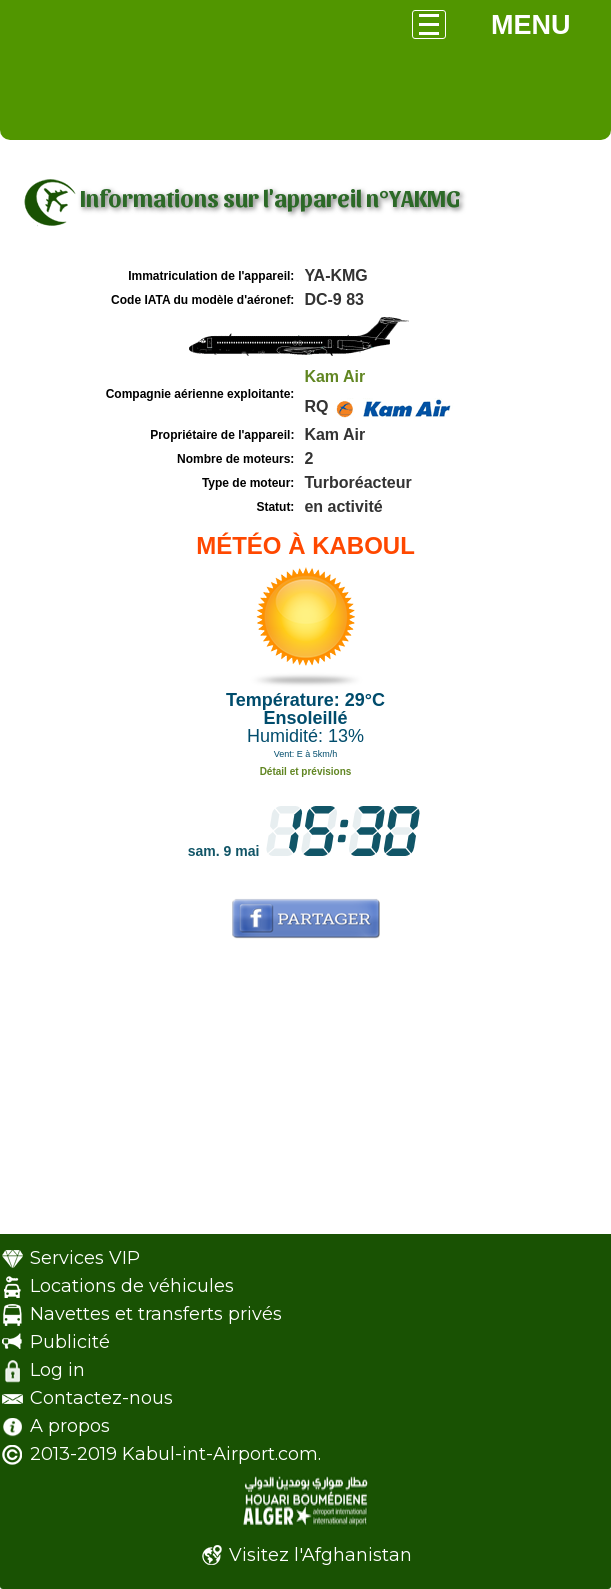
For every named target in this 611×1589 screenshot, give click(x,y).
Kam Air (334, 376)
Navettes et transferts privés (156, 1314)
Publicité (70, 1342)
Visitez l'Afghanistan (320, 1555)
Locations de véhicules (132, 1286)
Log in (57, 1370)
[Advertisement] (305, 1094)
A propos (70, 1426)
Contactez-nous (101, 1398)
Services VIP (85, 1258)
